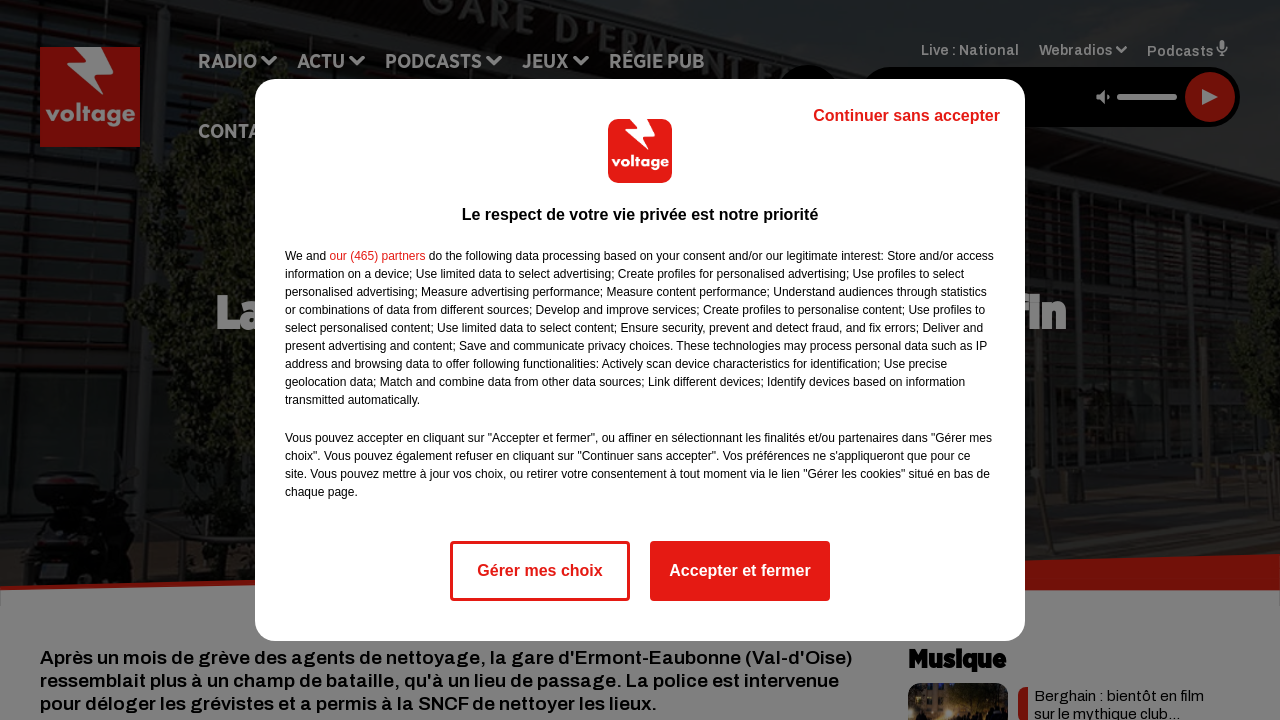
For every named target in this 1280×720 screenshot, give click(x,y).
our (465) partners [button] (377, 256)
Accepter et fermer (739, 570)
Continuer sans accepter (906, 115)
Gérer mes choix (539, 570)
